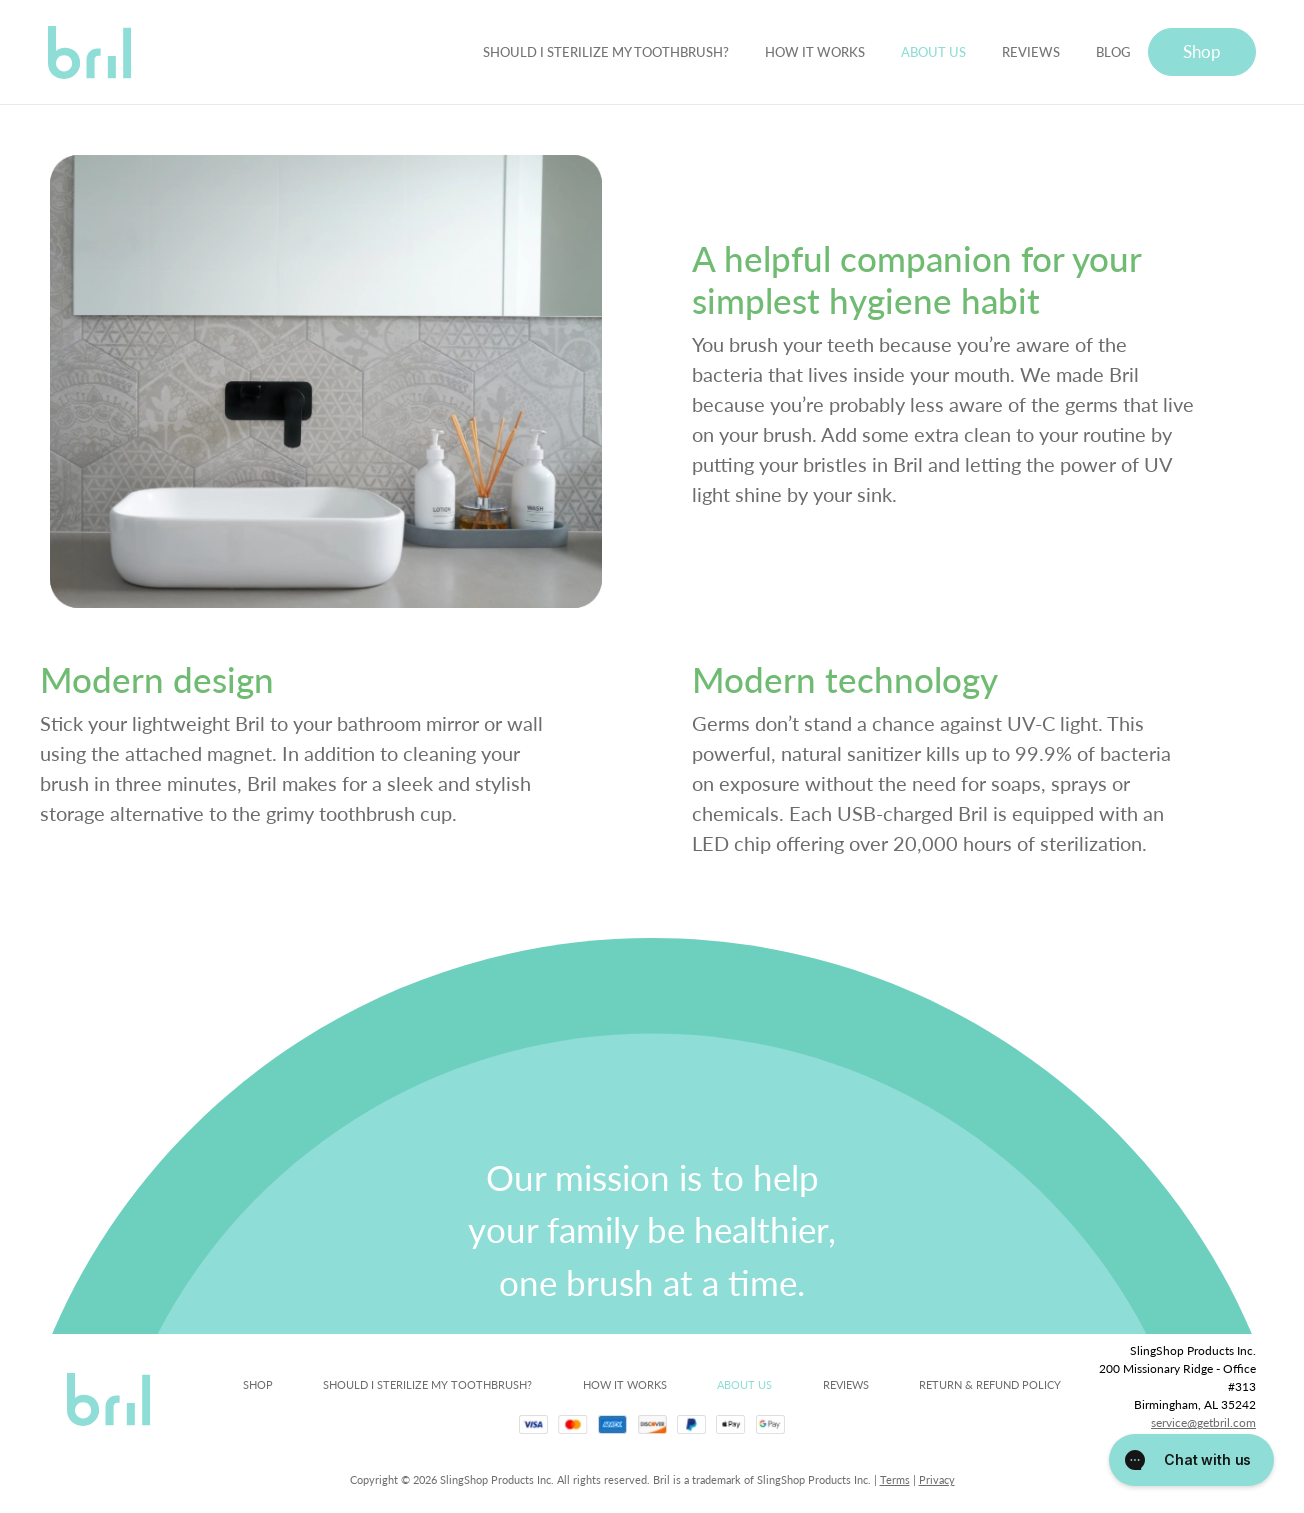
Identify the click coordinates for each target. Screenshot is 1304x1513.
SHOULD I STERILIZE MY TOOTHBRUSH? (606, 51)
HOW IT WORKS (815, 51)
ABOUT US (933, 51)
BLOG (1113, 51)
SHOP (258, 1384)
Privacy (937, 1479)
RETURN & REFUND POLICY (990, 1384)
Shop (1202, 51)
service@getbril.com (1203, 1422)
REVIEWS (1031, 51)
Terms (895, 1479)
